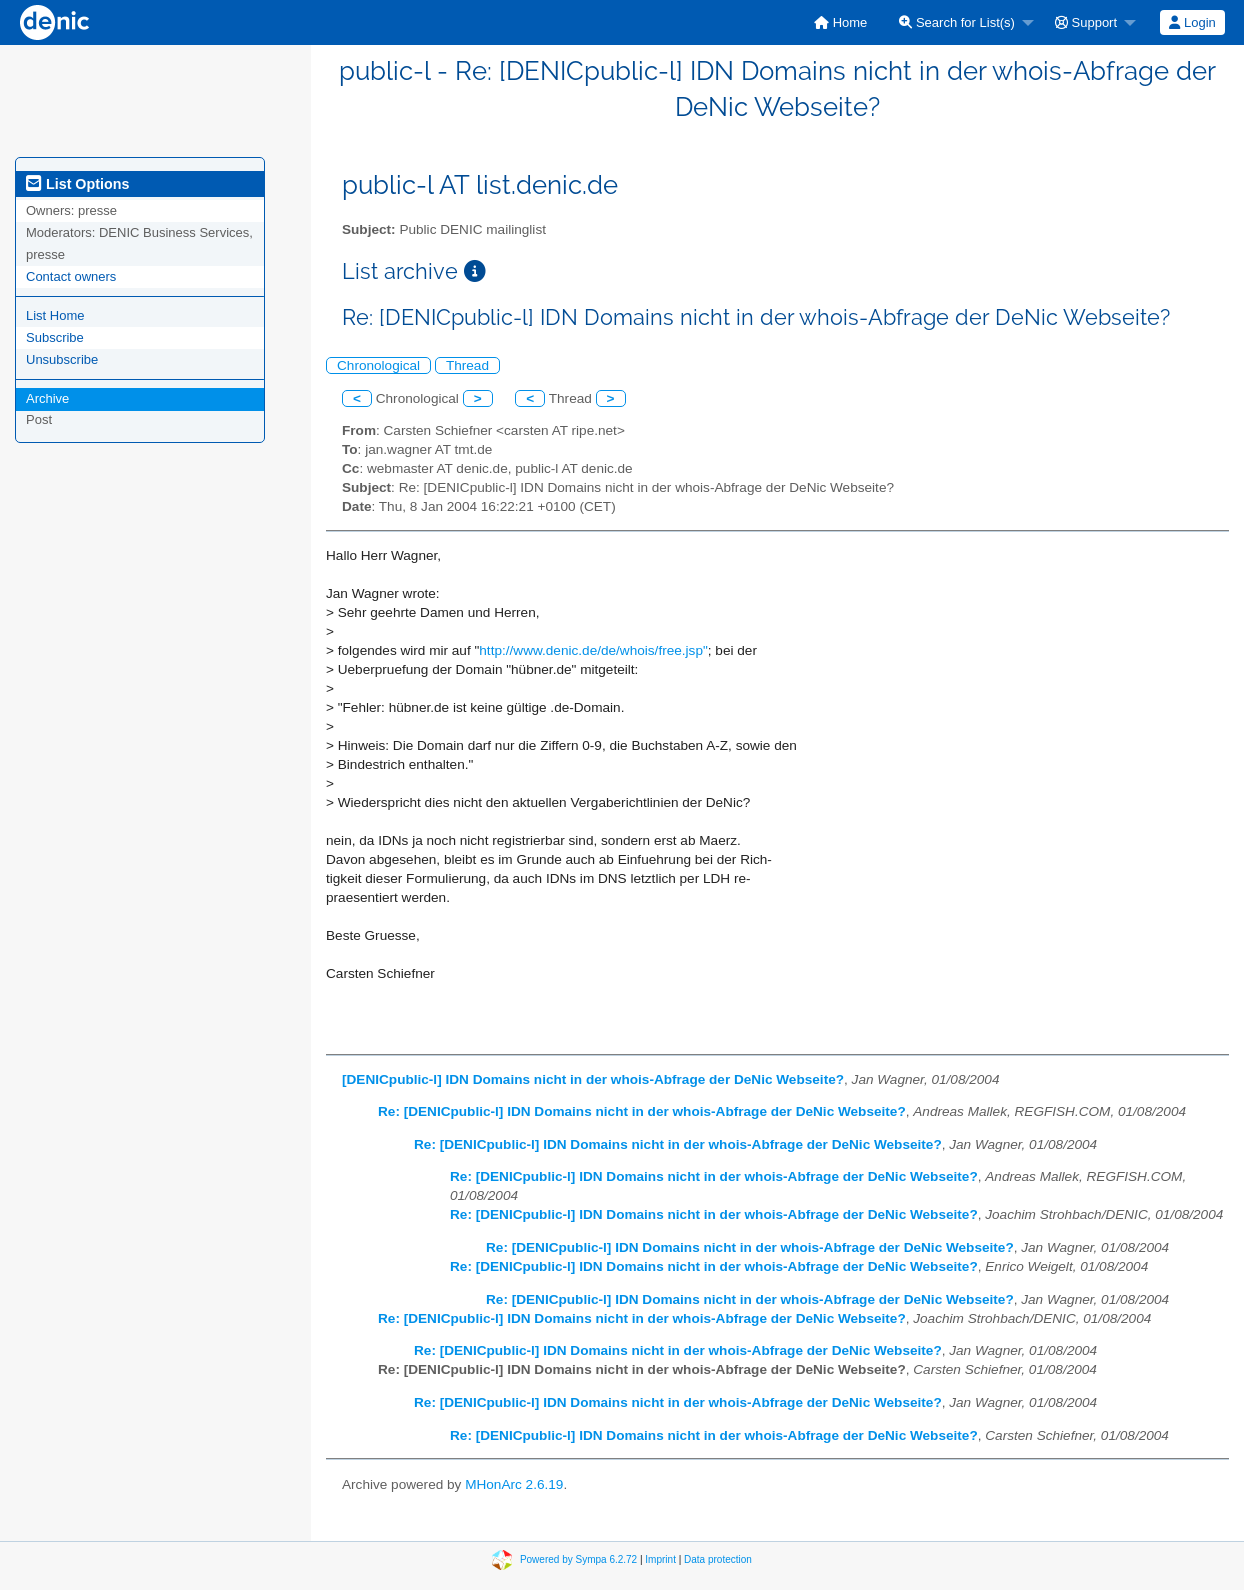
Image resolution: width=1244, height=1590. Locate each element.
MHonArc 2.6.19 (514, 1484)
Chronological (378, 365)
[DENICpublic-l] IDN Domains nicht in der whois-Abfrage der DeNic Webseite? (593, 1079)
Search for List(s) (957, 22)
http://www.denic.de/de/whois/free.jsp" (593, 650)
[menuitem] (840, 22)
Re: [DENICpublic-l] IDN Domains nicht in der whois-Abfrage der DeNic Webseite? (642, 1111)
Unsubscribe (62, 359)
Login (1192, 22)
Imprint (660, 1559)
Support (1086, 22)
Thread (467, 365)
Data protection (718, 1559)
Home (840, 22)
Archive (47, 398)
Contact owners (71, 276)
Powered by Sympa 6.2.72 (578, 1559)
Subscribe (55, 337)
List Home (55, 315)
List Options (77, 184)
